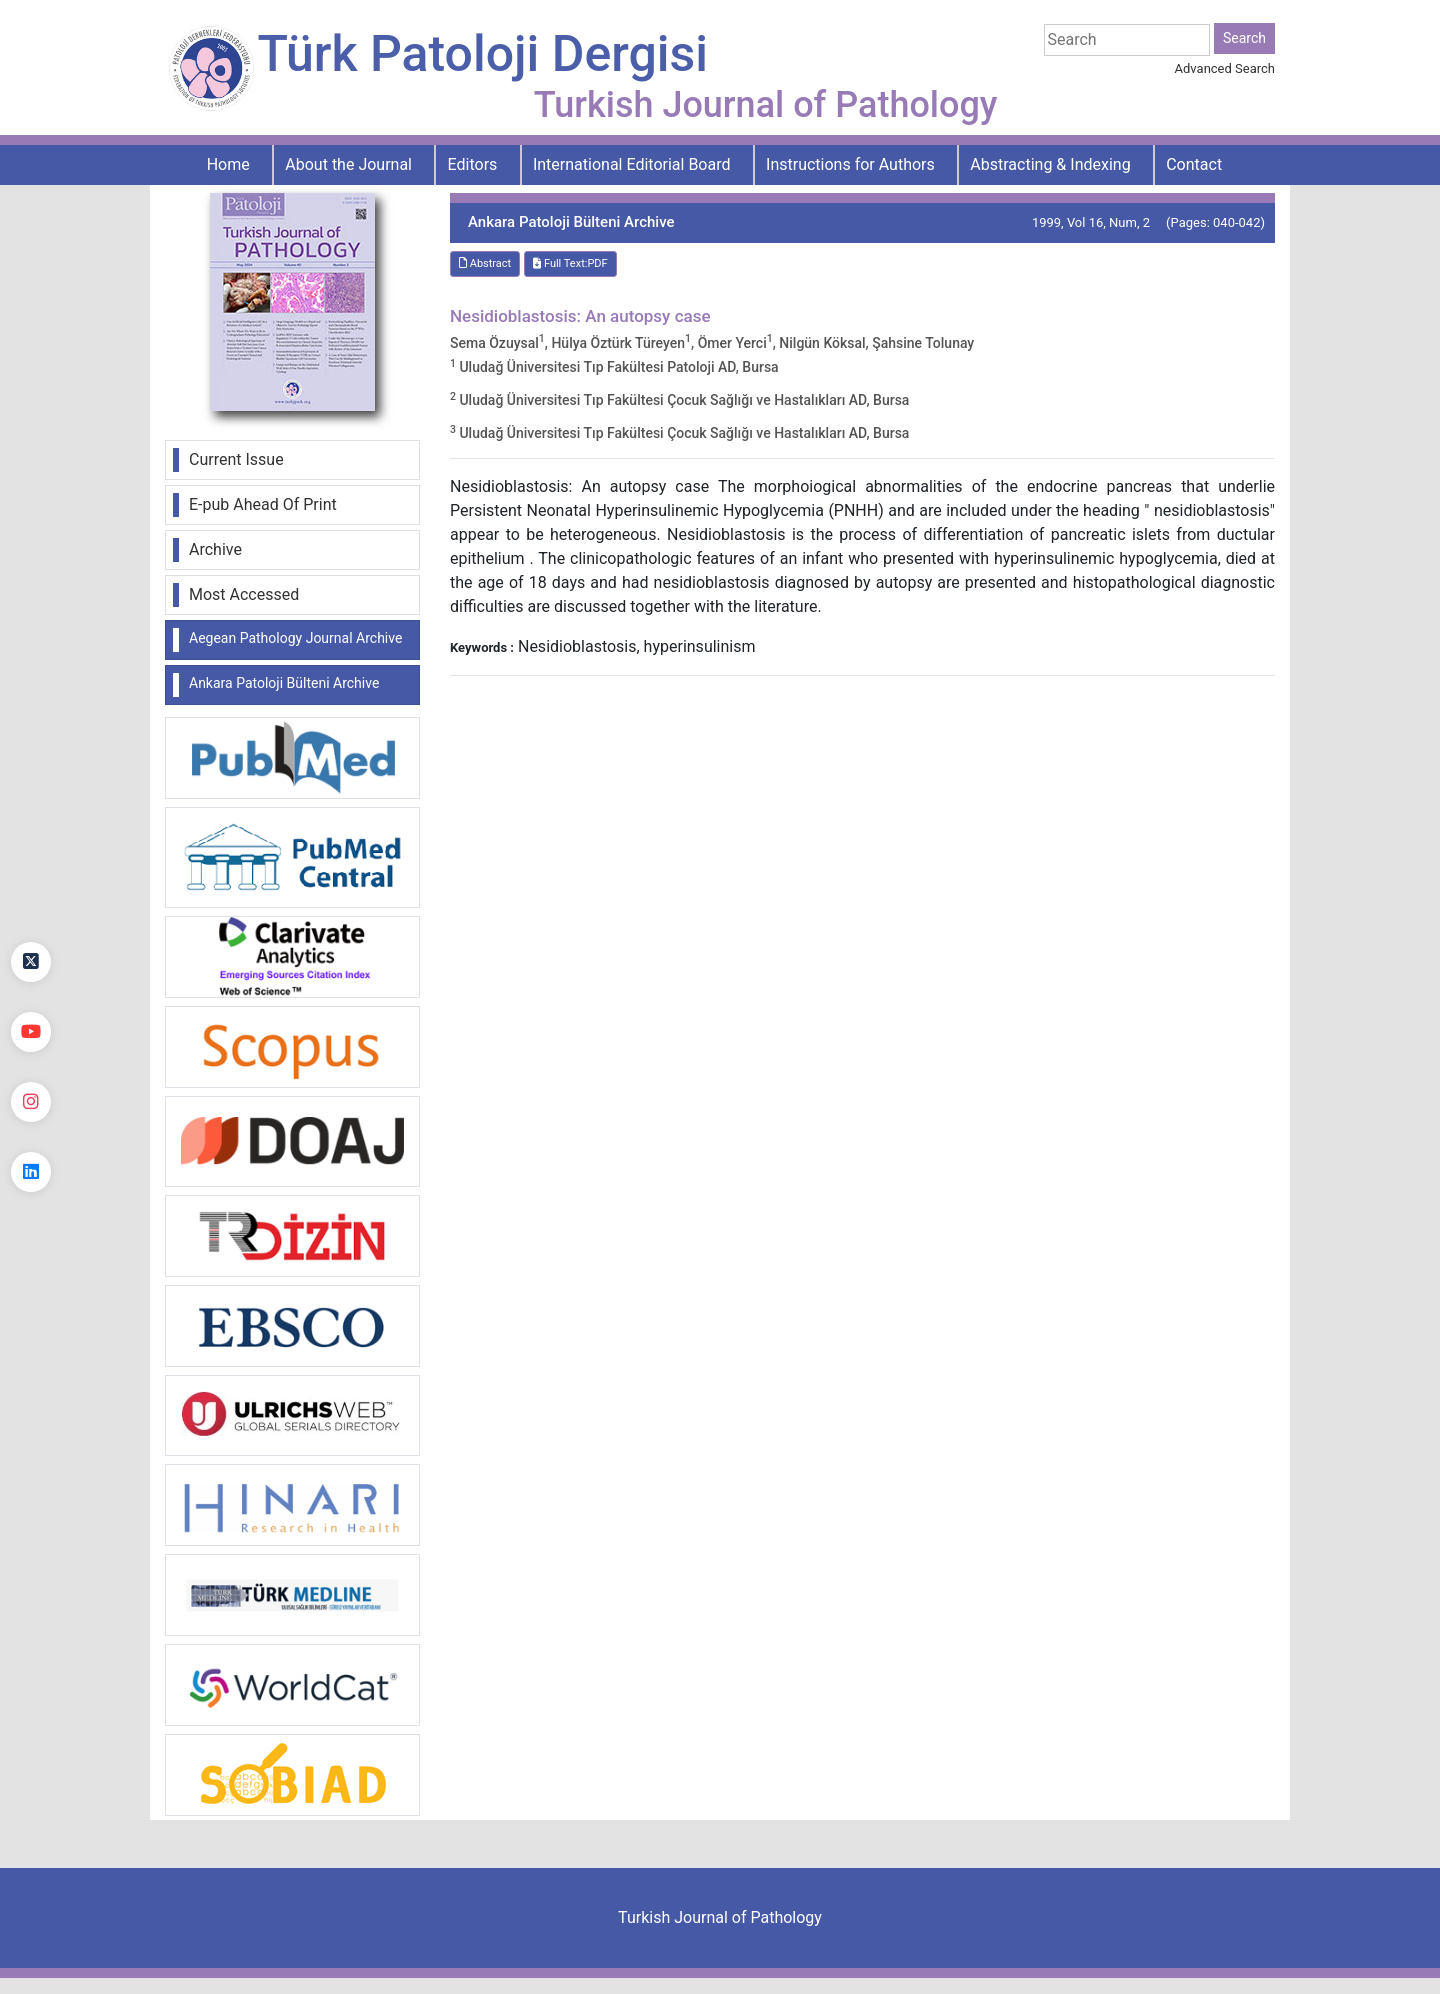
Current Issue (236, 459)
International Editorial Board (632, 164)
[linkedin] (31, 1172)
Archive (215, 549)
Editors (473, 164)
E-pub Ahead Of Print (263, 504)
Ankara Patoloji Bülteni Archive (284, 683)
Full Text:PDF (570, 263)
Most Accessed (244, 594)
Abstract (485, 263)
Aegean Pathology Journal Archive (295, 638)
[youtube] (31, 1032)
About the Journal (348, 164)
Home (228, 164)
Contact (1194, 164)
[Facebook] (31, 892)
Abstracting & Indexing (1050, 164)
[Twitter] (31, 962)
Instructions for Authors (850, 164)
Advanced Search (1225, 68)
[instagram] (31, 1102)
